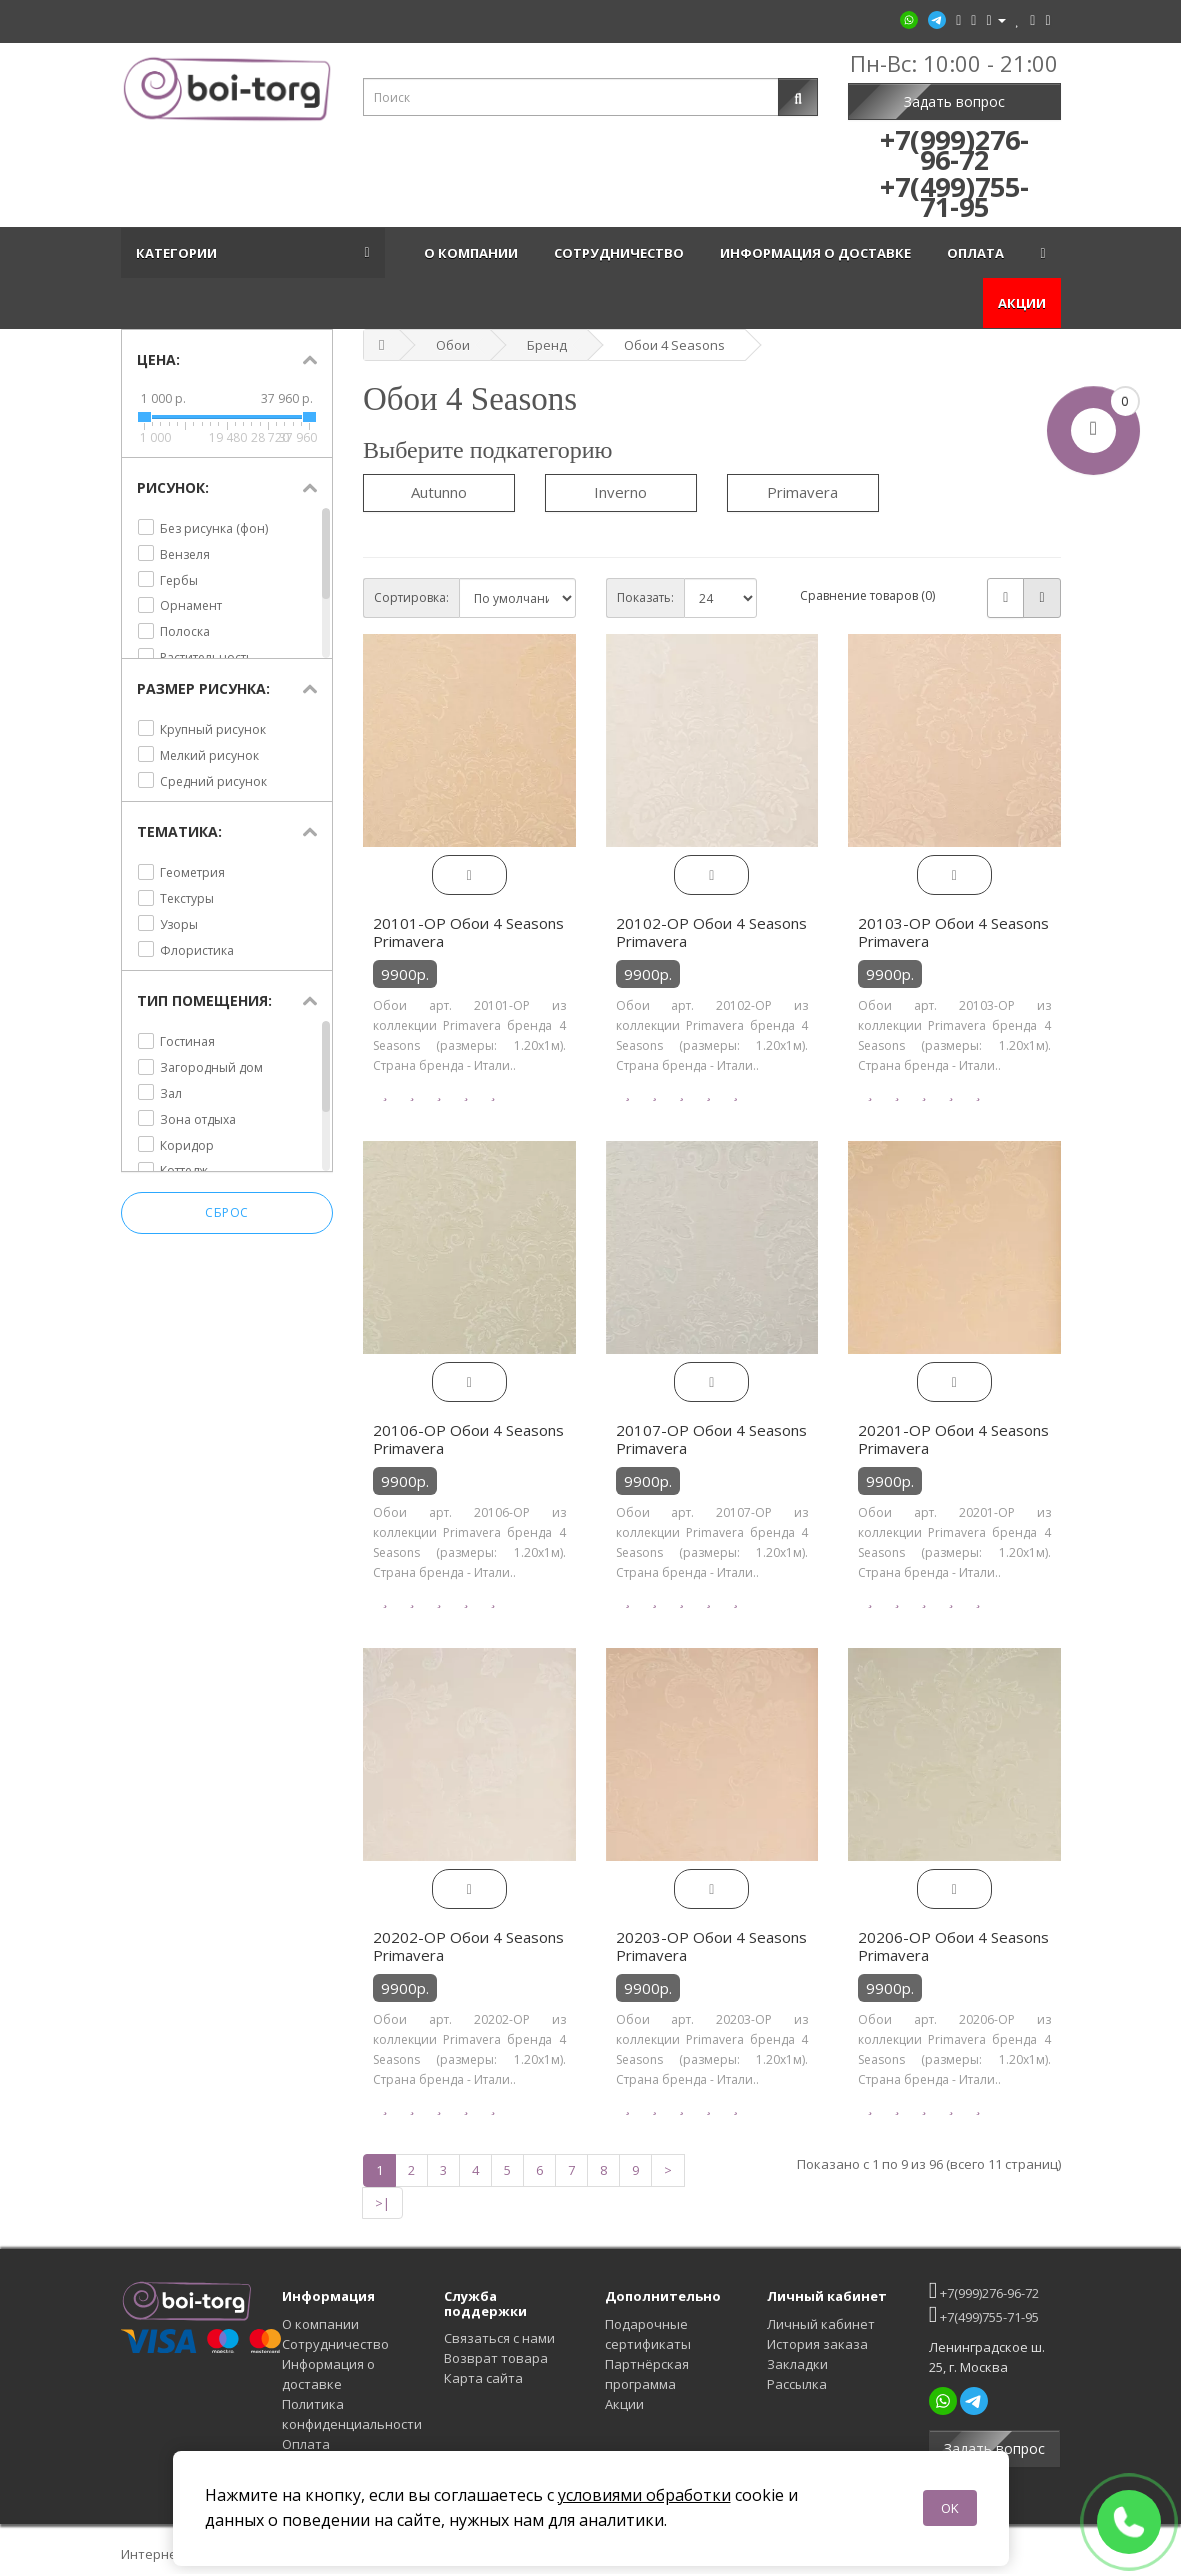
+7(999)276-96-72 (984, 2290)
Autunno (439, 492)
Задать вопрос (954, 101)
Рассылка (797, 2384)
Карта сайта (483, 2378)
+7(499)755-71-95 (984, 2314)
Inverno (620, 492)
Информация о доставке (818, 253)
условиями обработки (644, 2495)
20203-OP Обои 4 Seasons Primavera (711, 1946)
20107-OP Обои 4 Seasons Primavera (711, 1439)
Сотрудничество (622, 253)
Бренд (547, 345)
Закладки (797, 2364)
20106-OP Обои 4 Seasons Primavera (468, 1439)
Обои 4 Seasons (674, 345)
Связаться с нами (499, 2338)
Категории (179, 253)
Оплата (978, 253)
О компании (474, 253)
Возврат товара (496, 2358)
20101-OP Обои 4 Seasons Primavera (468, 932)
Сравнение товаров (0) (867, 595)
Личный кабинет (821, 2324)
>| (382, 2203)
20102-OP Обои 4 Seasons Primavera (711, 932)
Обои (453, 345)
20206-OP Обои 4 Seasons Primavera (953, 1946)
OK (950, 2508)
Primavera (802, 492)
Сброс (227, 1213)
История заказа (817, 2344)
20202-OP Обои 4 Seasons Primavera (468, 1946)
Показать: (645, 597)
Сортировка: (411, 597)
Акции (1022, 303)
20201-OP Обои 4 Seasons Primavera (953, 1439)
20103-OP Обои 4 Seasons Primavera (953, 932)
